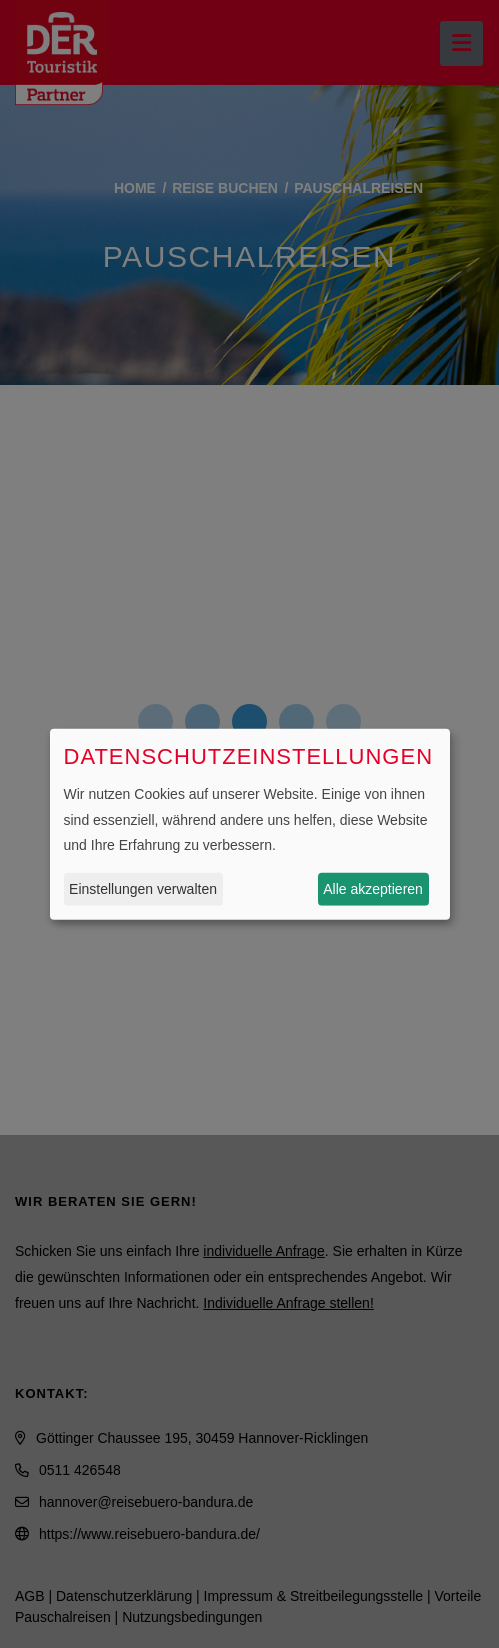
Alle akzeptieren (373, 889)
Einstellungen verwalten (143, 889)
